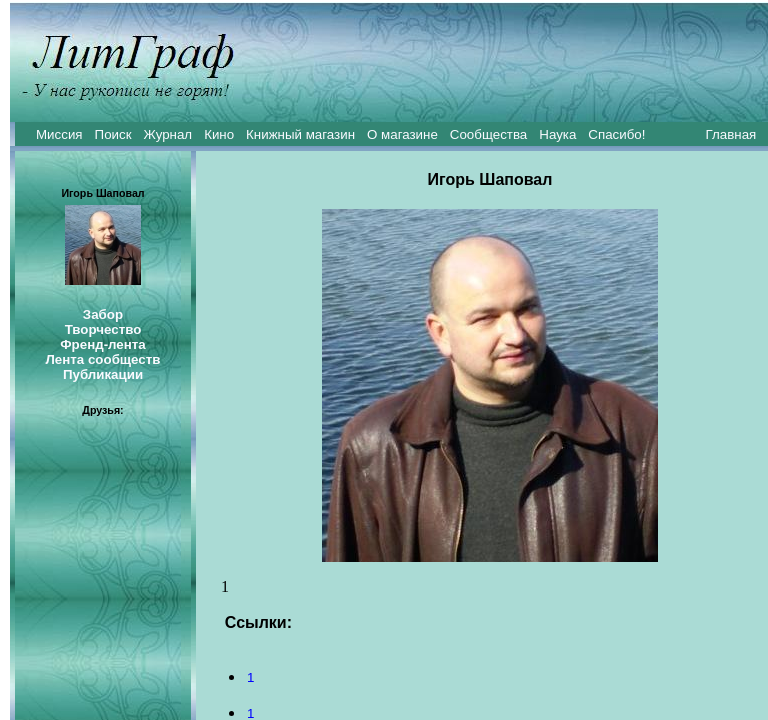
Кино (219, 134)
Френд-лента (103, 344)
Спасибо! (616, 134)
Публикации (103, 374)
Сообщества (488, 134)
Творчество (103, 329)
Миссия (59, 134)
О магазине (402, 134)
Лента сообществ (102, 359)
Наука (557, 134)
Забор (103, 314)
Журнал (167, 134)
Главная (731, 134)
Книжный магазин (300, 134)
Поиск (113, 134)
